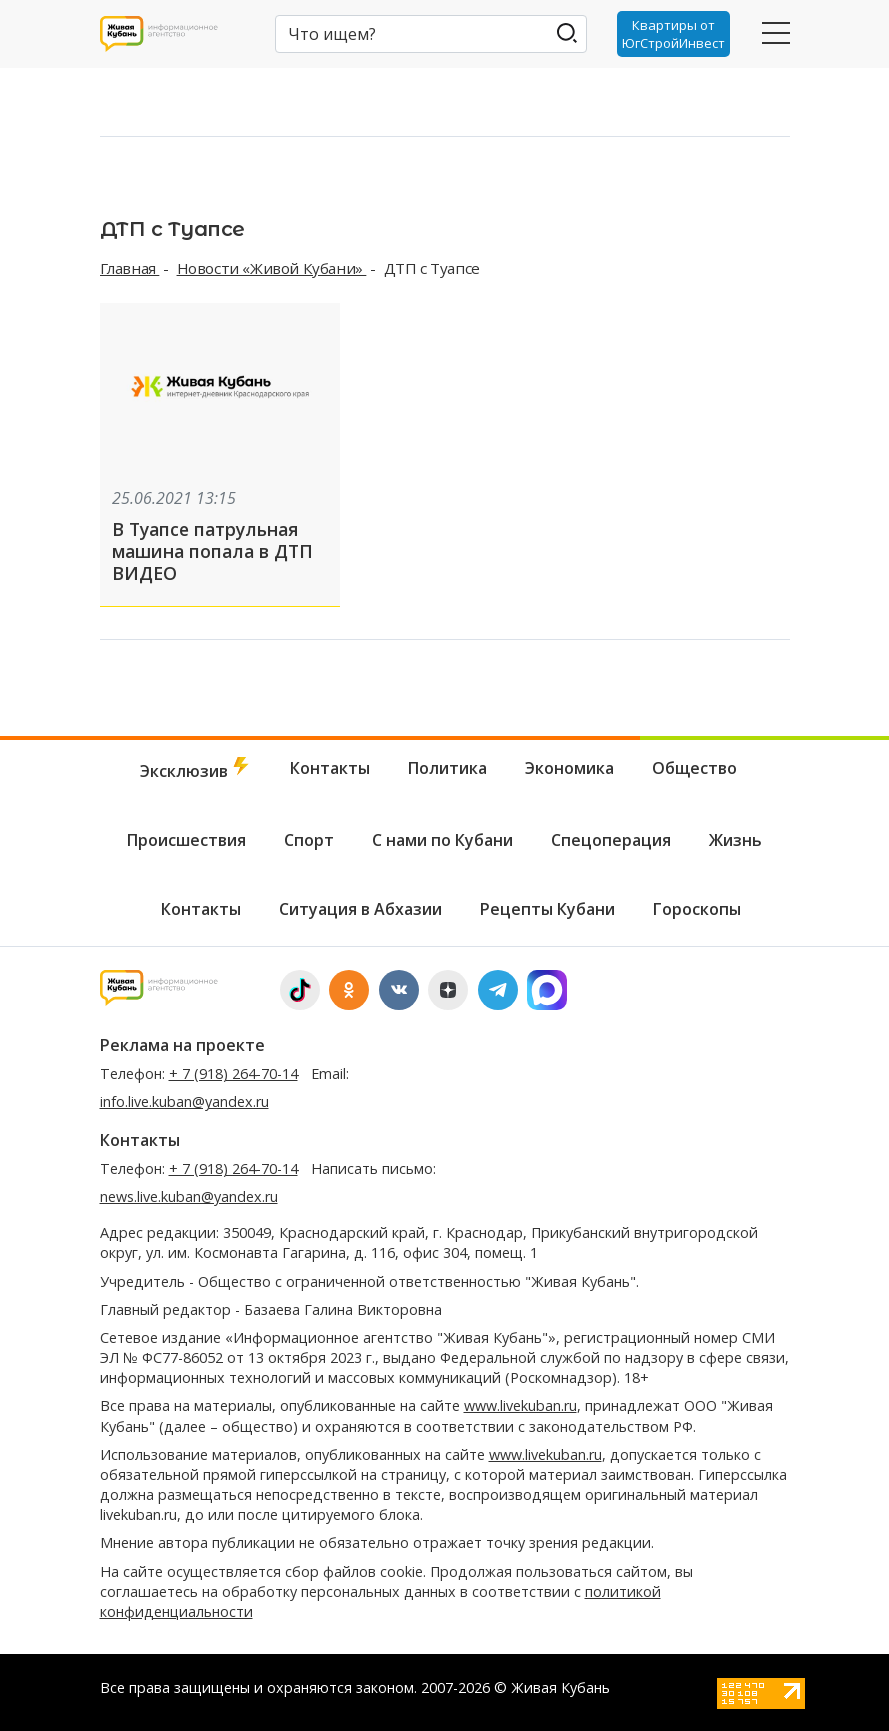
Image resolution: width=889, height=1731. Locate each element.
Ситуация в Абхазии (360, 909)
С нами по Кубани (442, 840)
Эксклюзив (196, 769)
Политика (447, 768)
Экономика (569, 768)
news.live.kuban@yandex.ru (189, 1196)
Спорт (309, 840)
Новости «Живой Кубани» (272, 268)
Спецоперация (611, 840)
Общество (694, 768)
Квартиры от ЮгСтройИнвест (673, 34)
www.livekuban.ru (520, 1405)
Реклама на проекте (182, 1045)
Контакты (330, 768)
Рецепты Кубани (547, 909)
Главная (130, 268)
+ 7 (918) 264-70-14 (233, 1073)
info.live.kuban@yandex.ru (184, 1101)
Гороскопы (697, 909)
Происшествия (186, 840)
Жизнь (735, 840)
